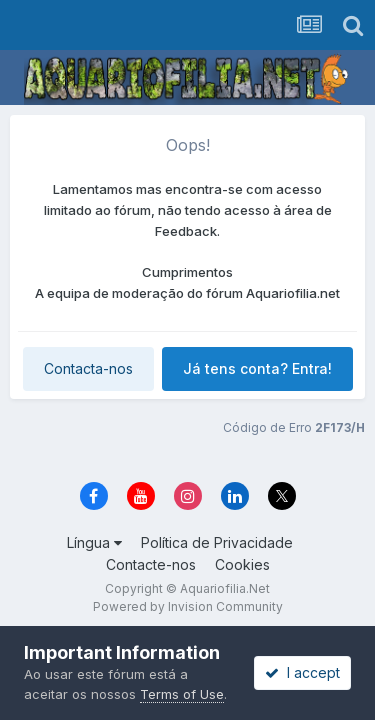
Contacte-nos (151, 564)
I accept (302, 672)
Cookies (242, 564)
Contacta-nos (88, 368)
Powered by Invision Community (188, 606)
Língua (94, 542)
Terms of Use (182, 694)
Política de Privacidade (217, 542)
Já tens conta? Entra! (257, 368)
